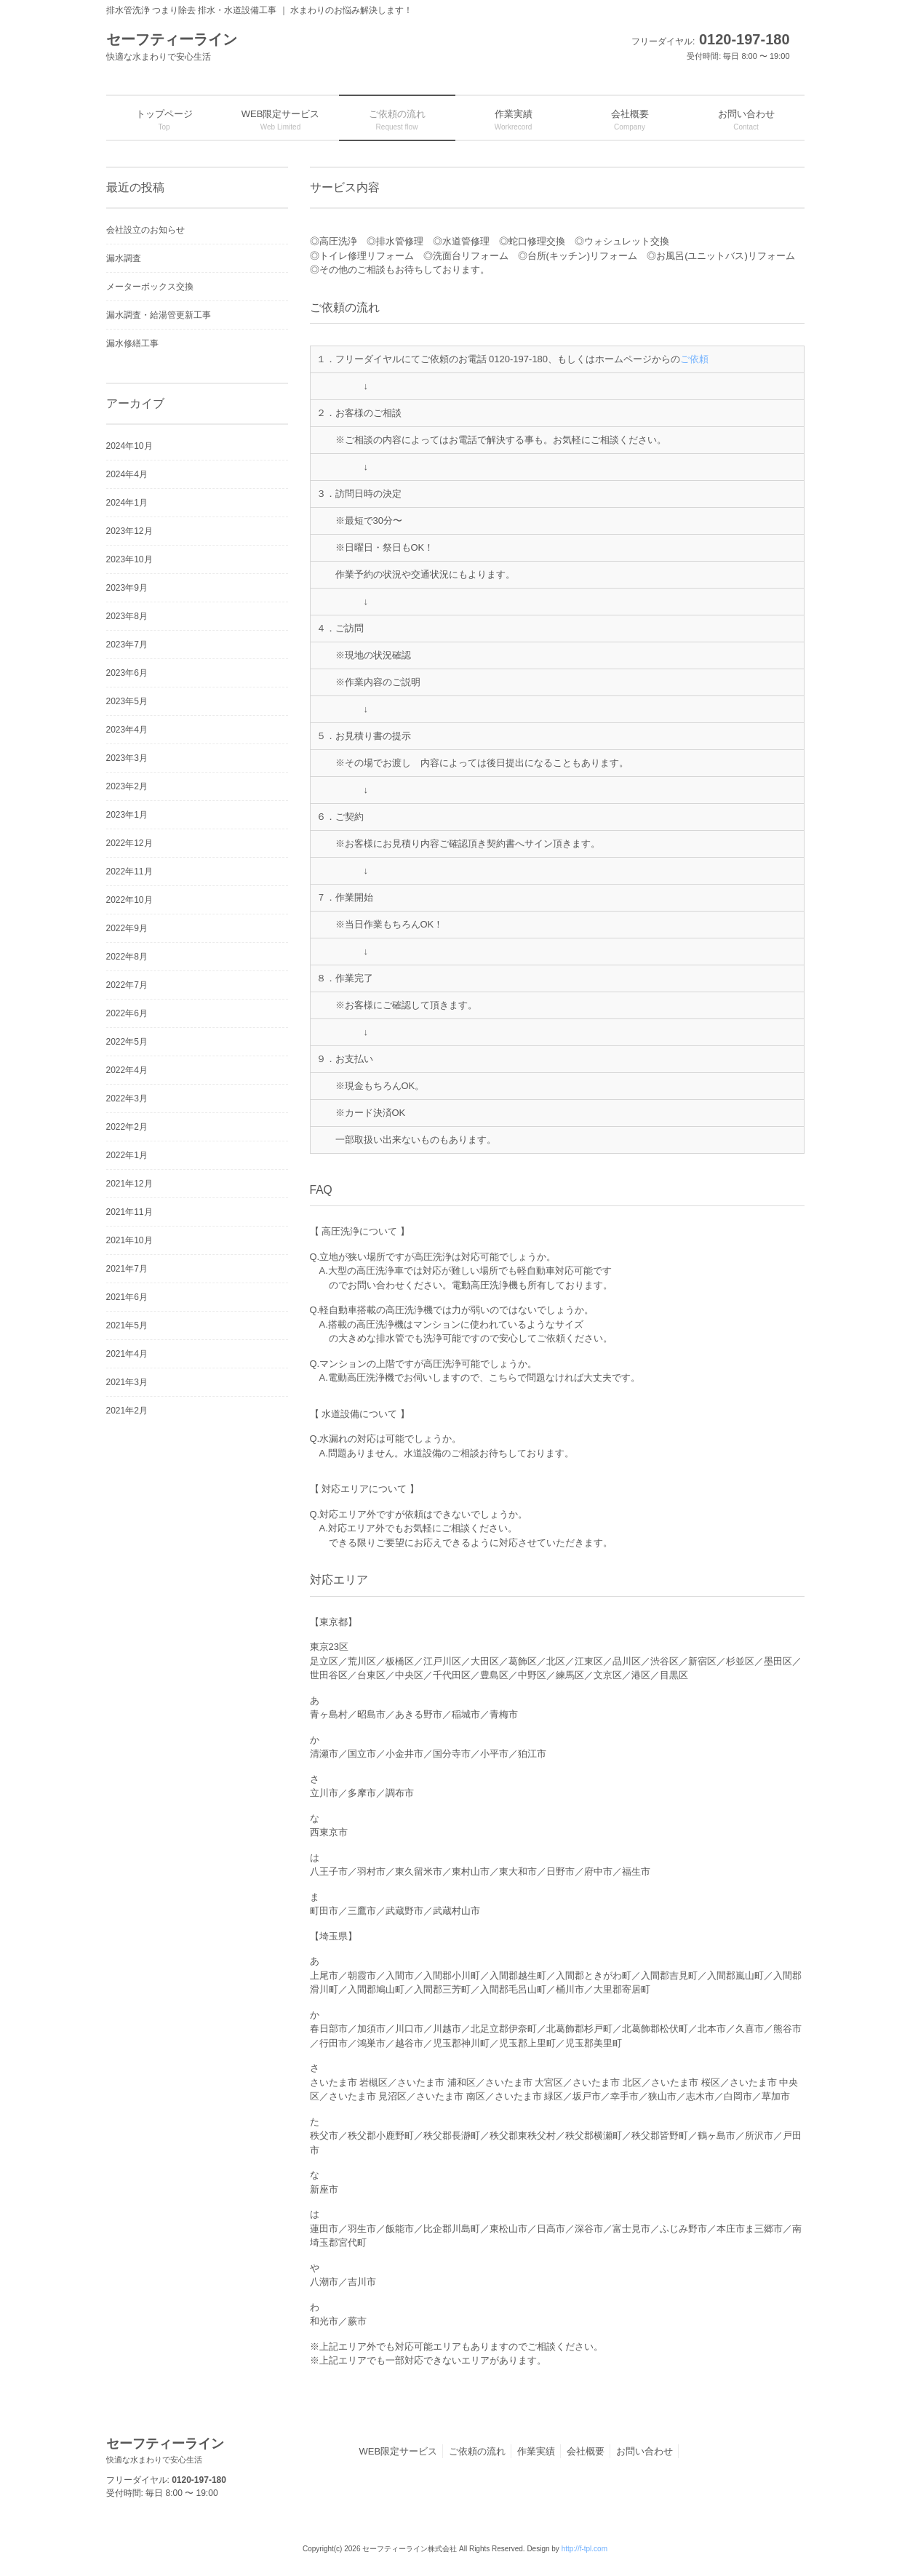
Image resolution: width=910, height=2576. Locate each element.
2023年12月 (129, 531)
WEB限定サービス (398, 2451)
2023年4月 (127, 730)
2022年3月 (127, 1098)
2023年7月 (127, 644)
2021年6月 (127, 1297)
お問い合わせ (644, 2451)
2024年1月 (127, 503)
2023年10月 (129, 559)
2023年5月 (127, 701)
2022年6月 (127, 1013)
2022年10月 (129, 900)
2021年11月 (129, 1212)
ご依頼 (694, 359)
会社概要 (585, 2451)
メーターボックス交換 (149, 287)
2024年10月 (129, 446)
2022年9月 (127, 928)
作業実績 (536, 2451)
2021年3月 (127, 1382)
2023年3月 (127, 758)
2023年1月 (127, 815)
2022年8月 (127, 957)
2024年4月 (127, 474)
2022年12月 (129, 843)
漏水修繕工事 (132, 343)
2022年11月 (129, 871)
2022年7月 (127, 985)
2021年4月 (127, 1354)
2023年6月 (127, 673)
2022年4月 (127, 1070)
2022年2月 (127, 1127)
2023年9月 (127, 588)
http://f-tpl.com (584, 2549)
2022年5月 (127, 1042)
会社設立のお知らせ (145, 230)
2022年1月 (127, 1155)
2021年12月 (129, 1184)
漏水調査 (123, 258)
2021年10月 (129, 1240)
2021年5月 (127, 1325)
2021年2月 (127, 1410)
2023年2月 (127, 786)
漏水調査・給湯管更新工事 (158, 315)
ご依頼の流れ (477, 2451)
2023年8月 (127, 616)
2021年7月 (127, 1269)
